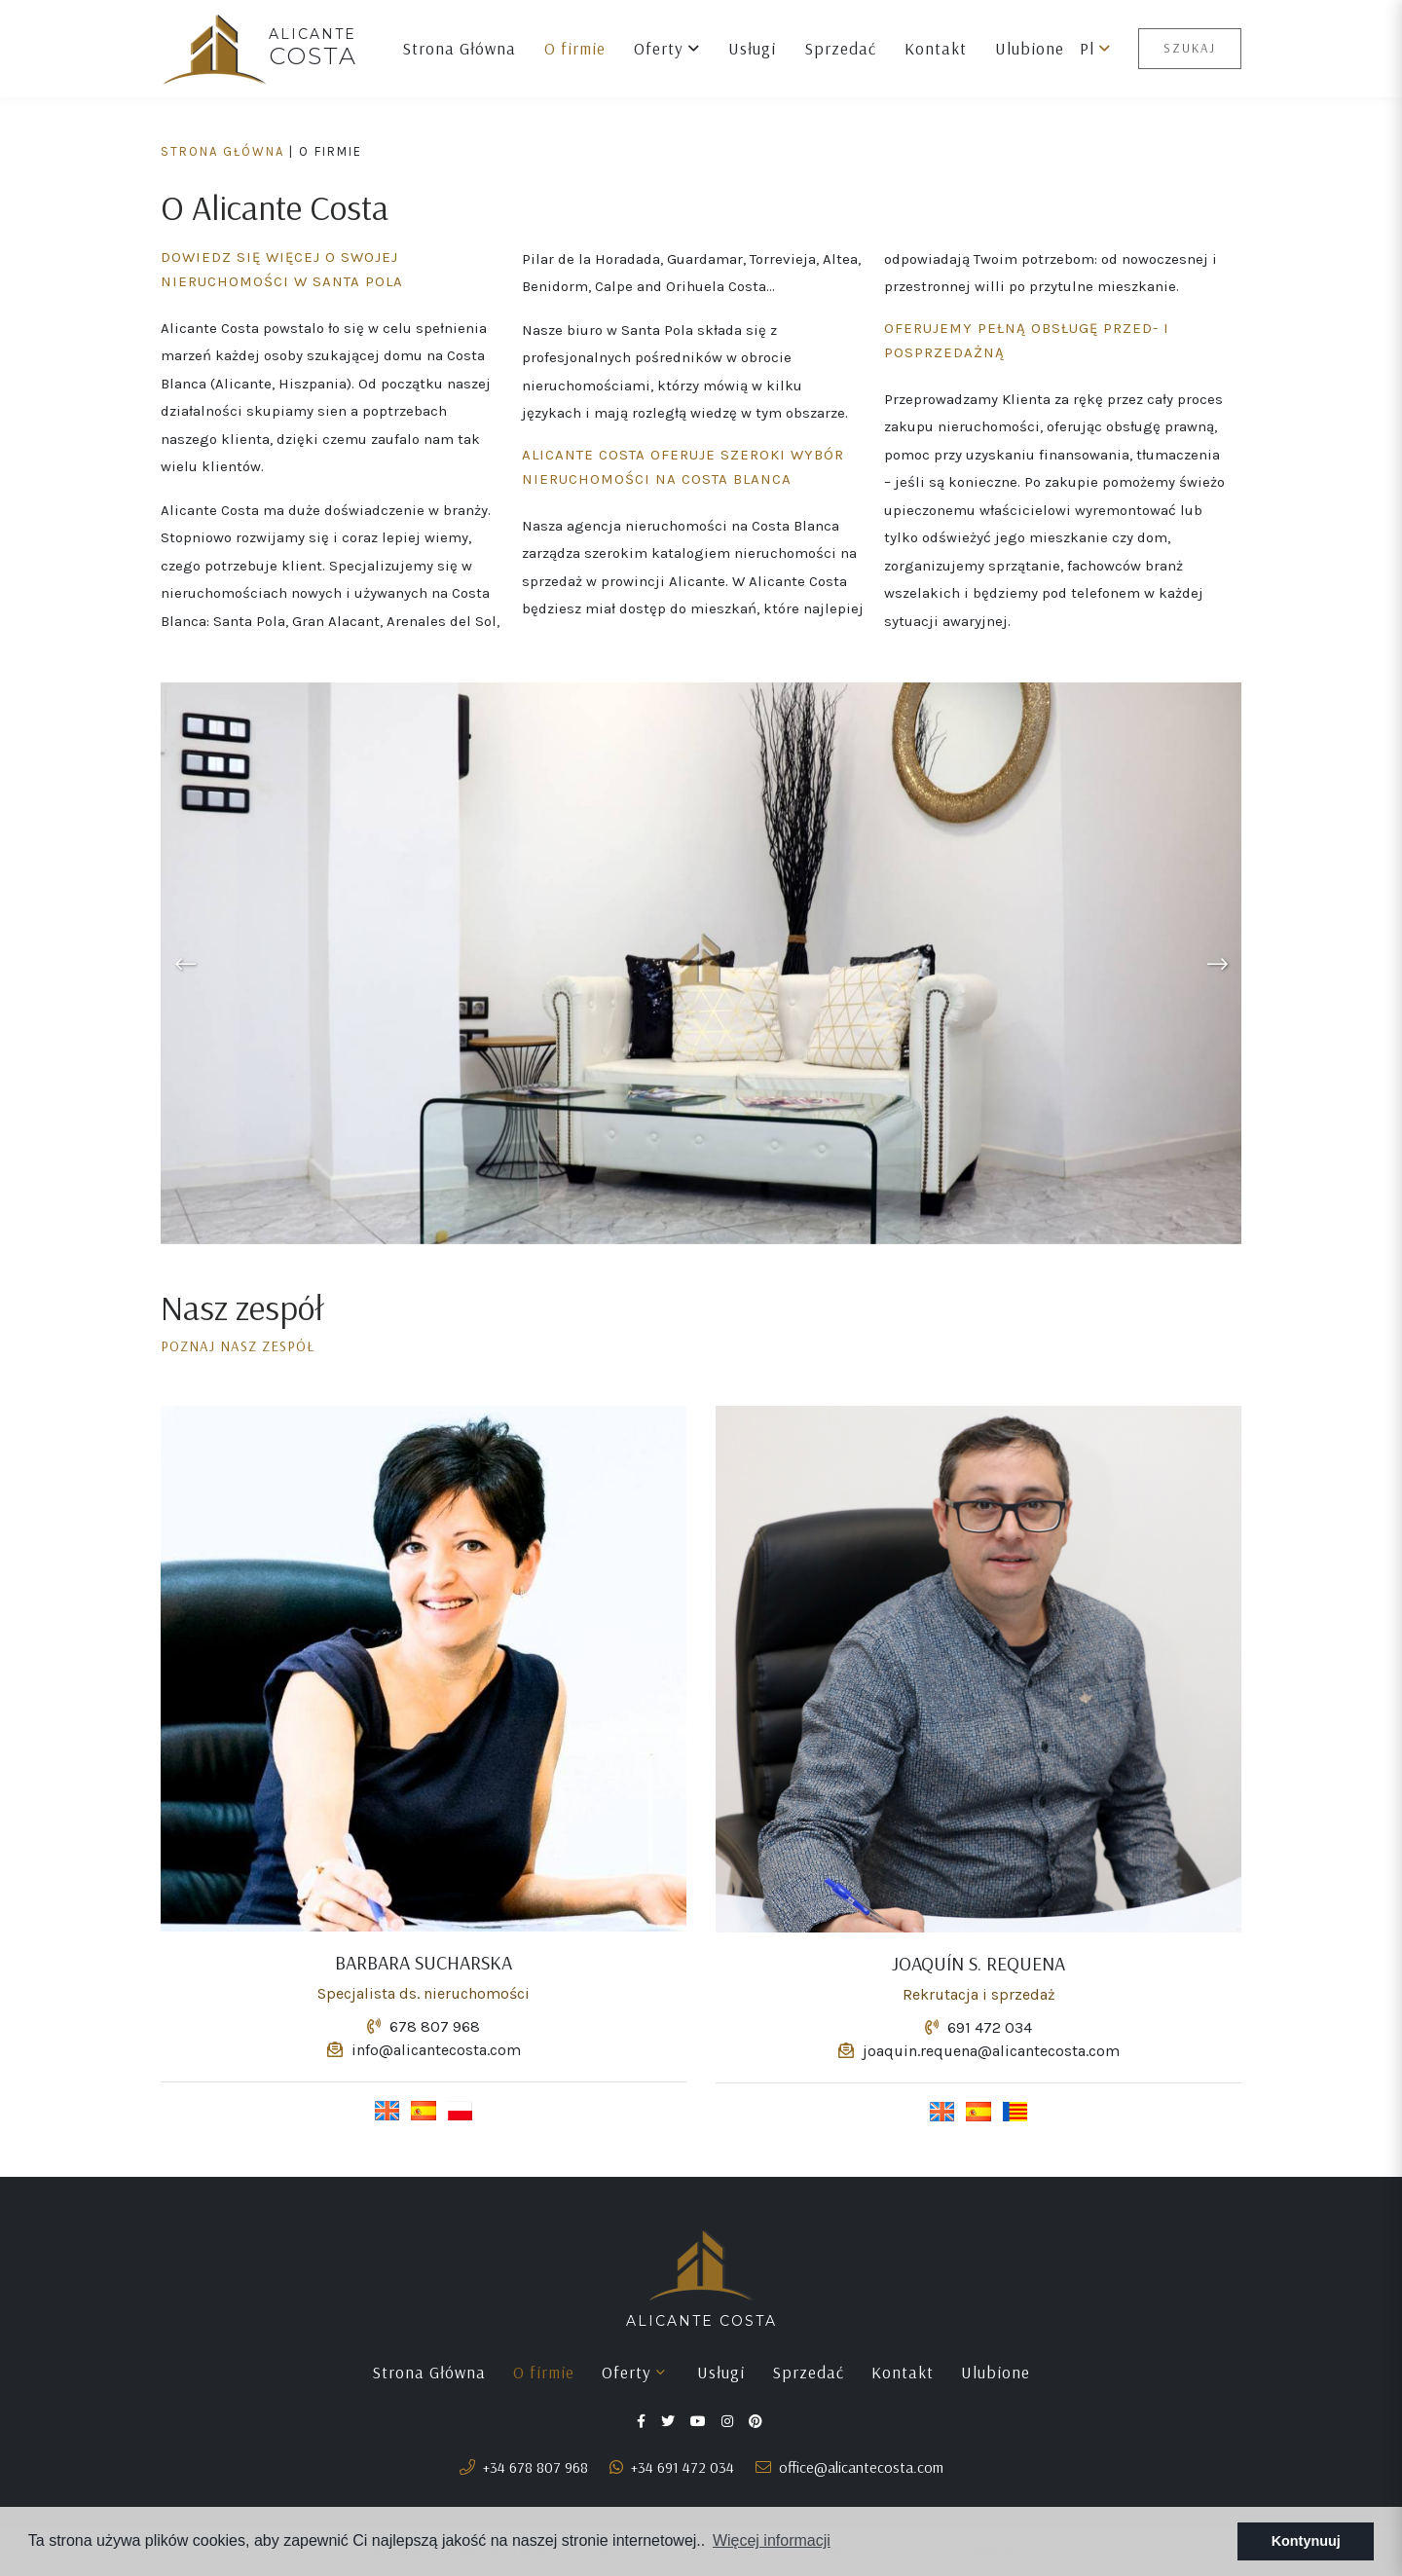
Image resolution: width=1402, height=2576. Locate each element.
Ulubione (1029, 48)
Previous (185, 963)
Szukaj (1189, 47)
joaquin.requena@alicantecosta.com (979, 2051)
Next (1217, 963)
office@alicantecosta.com (849, 2467)
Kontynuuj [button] (1306, 2541)
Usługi (752, 48)
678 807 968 (423, 2026)
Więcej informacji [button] (771, 2540)
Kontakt (935, 48)
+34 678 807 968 (524, 2467)
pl (1095, 48)
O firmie (575, 48)
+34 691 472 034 (671, 2467)
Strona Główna (459, 48)
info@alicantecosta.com (424, 2050)
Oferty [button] (667, 48)
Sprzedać (840, 48)
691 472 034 (978, 2027)
